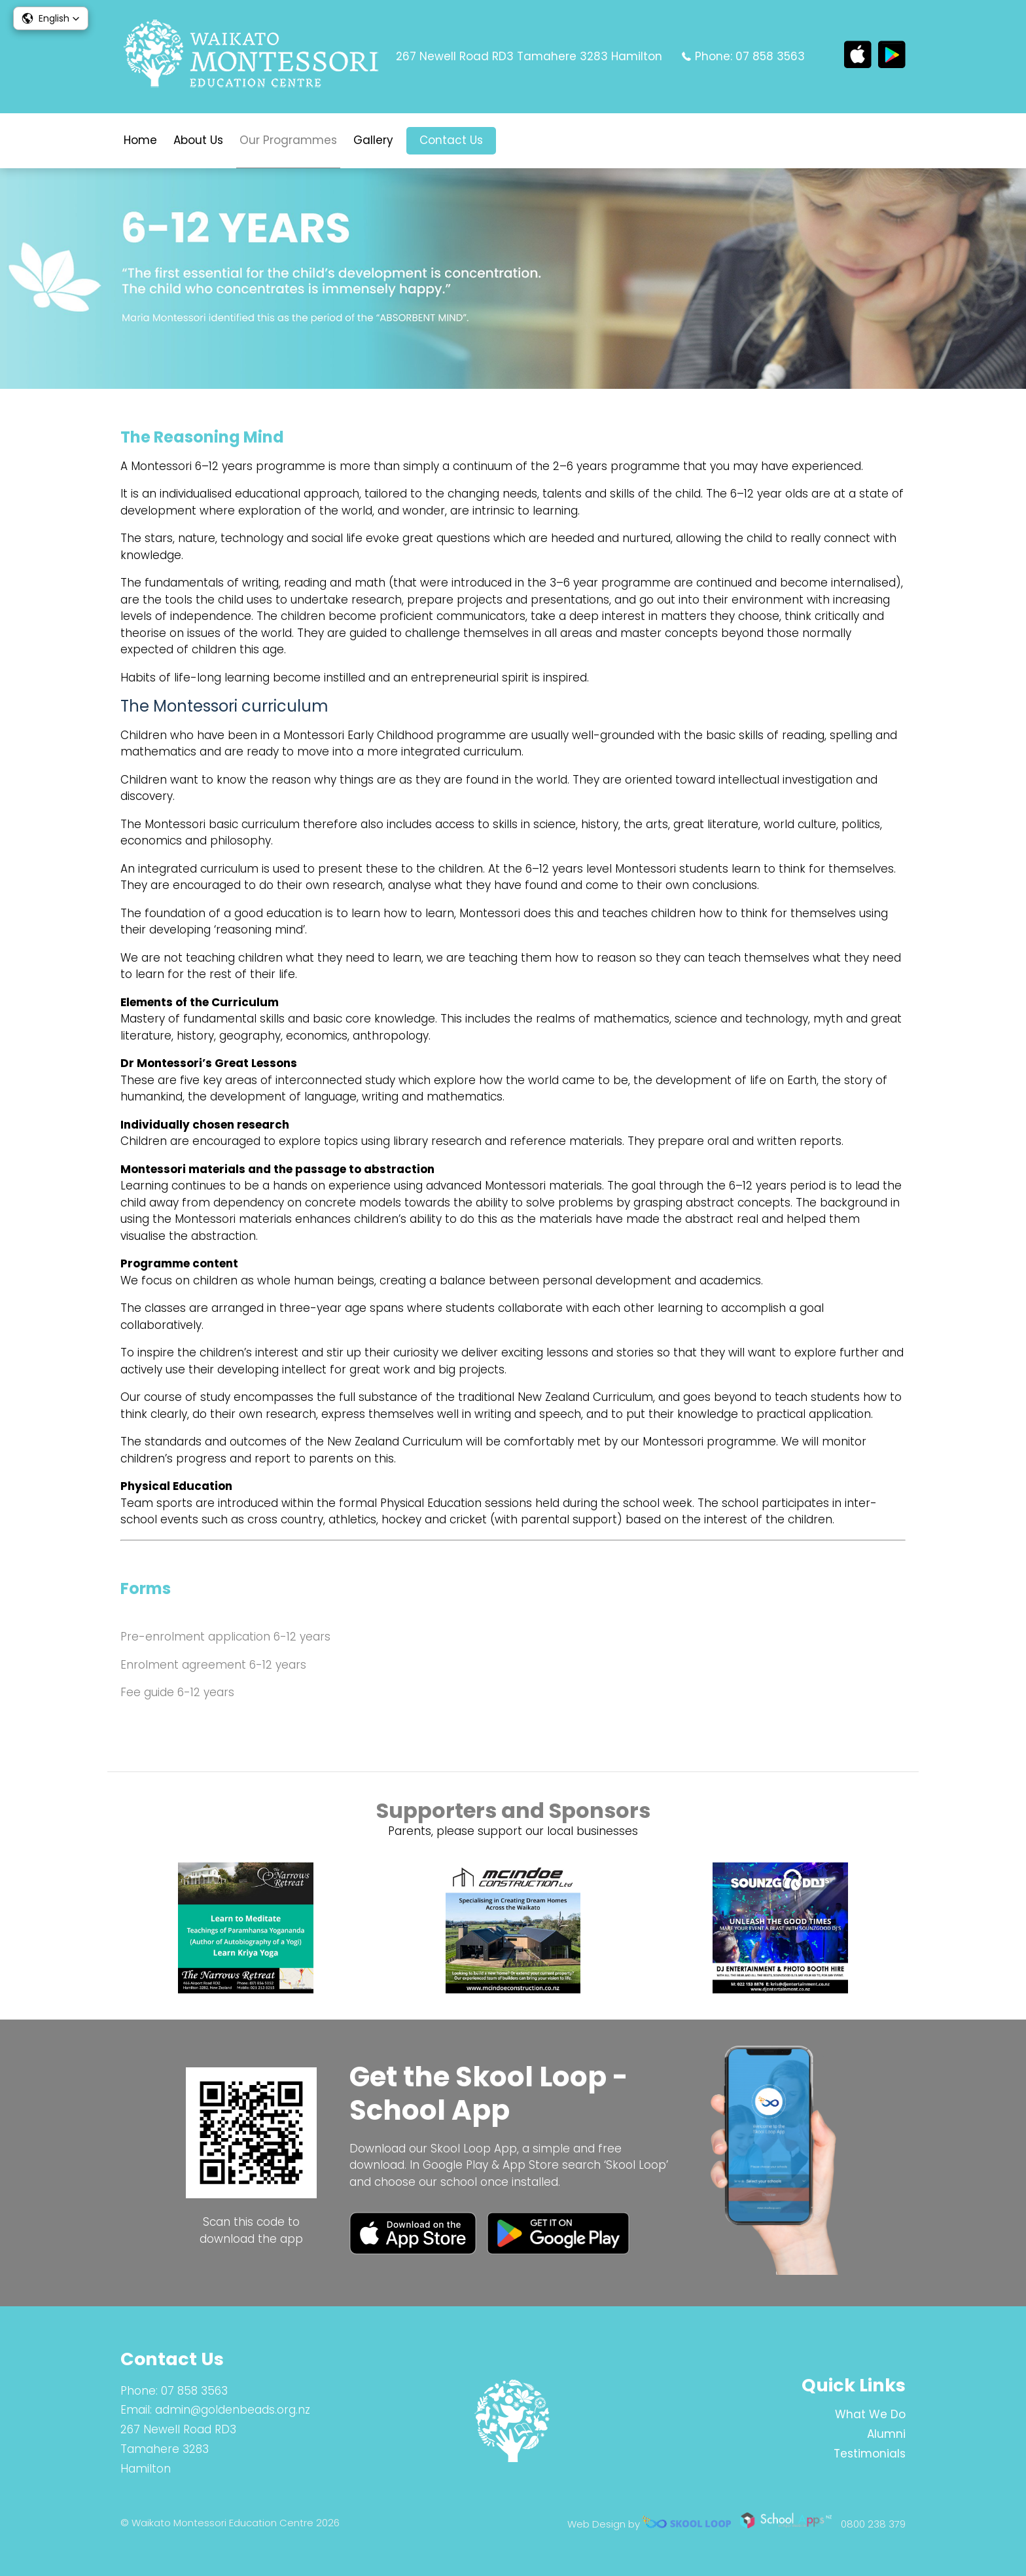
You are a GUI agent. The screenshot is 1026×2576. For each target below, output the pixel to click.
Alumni (886, 2434)
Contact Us (451, 140)
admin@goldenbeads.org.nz (232, 2410)
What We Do (870, 2414)
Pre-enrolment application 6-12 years (225, 1636)
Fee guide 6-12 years (177, 1692)
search (516, 141)
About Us (198, 140)
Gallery (373, 140)
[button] (51, 18)
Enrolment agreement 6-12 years (213, 1665)
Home (140, 140)
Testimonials (870, 2453)
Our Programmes (288, 140)
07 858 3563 (770, 56)
